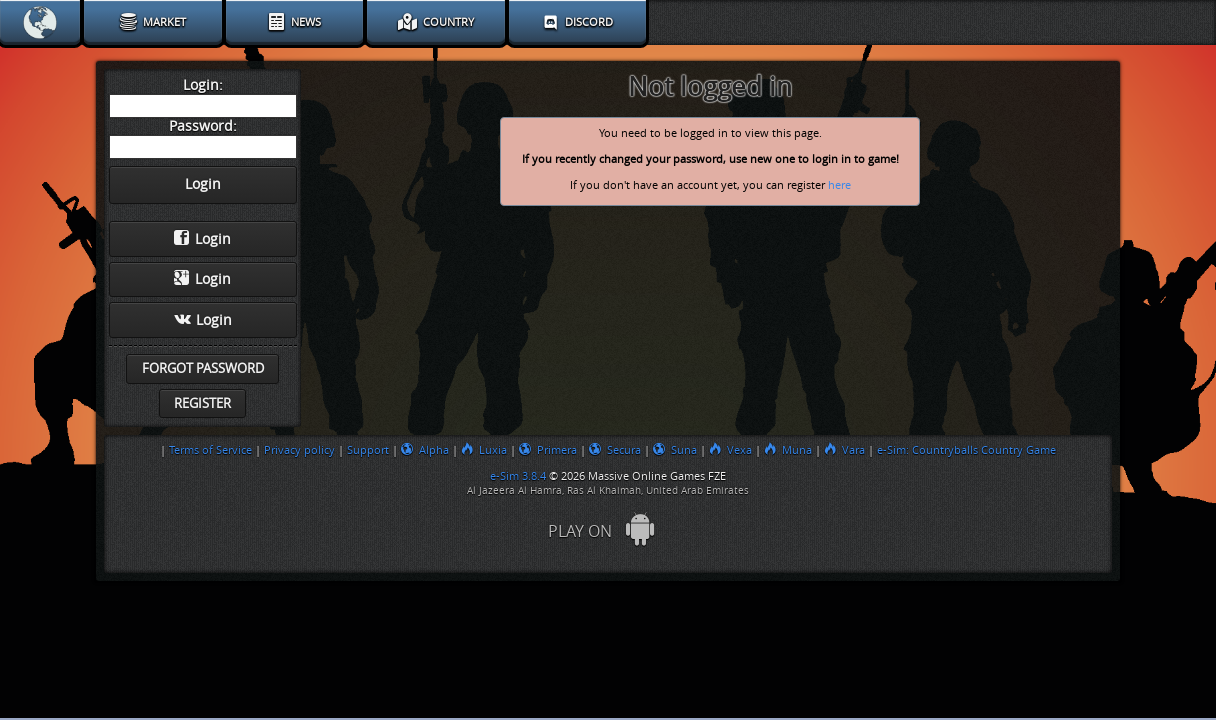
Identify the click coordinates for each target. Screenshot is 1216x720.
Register (202, 403)
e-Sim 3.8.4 (518, 476)
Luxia (484, 450)
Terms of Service (210, 450)
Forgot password (203, 368)
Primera (548, 450)
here (839, 185)
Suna (675, 450)
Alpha (425, 450)
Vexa (730, 450)
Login (202, 239)
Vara (844, 450)
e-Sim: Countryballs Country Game (966, 450)
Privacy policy (299, 450)
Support (368, 450)
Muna (788, 450)
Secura (615, 450)
